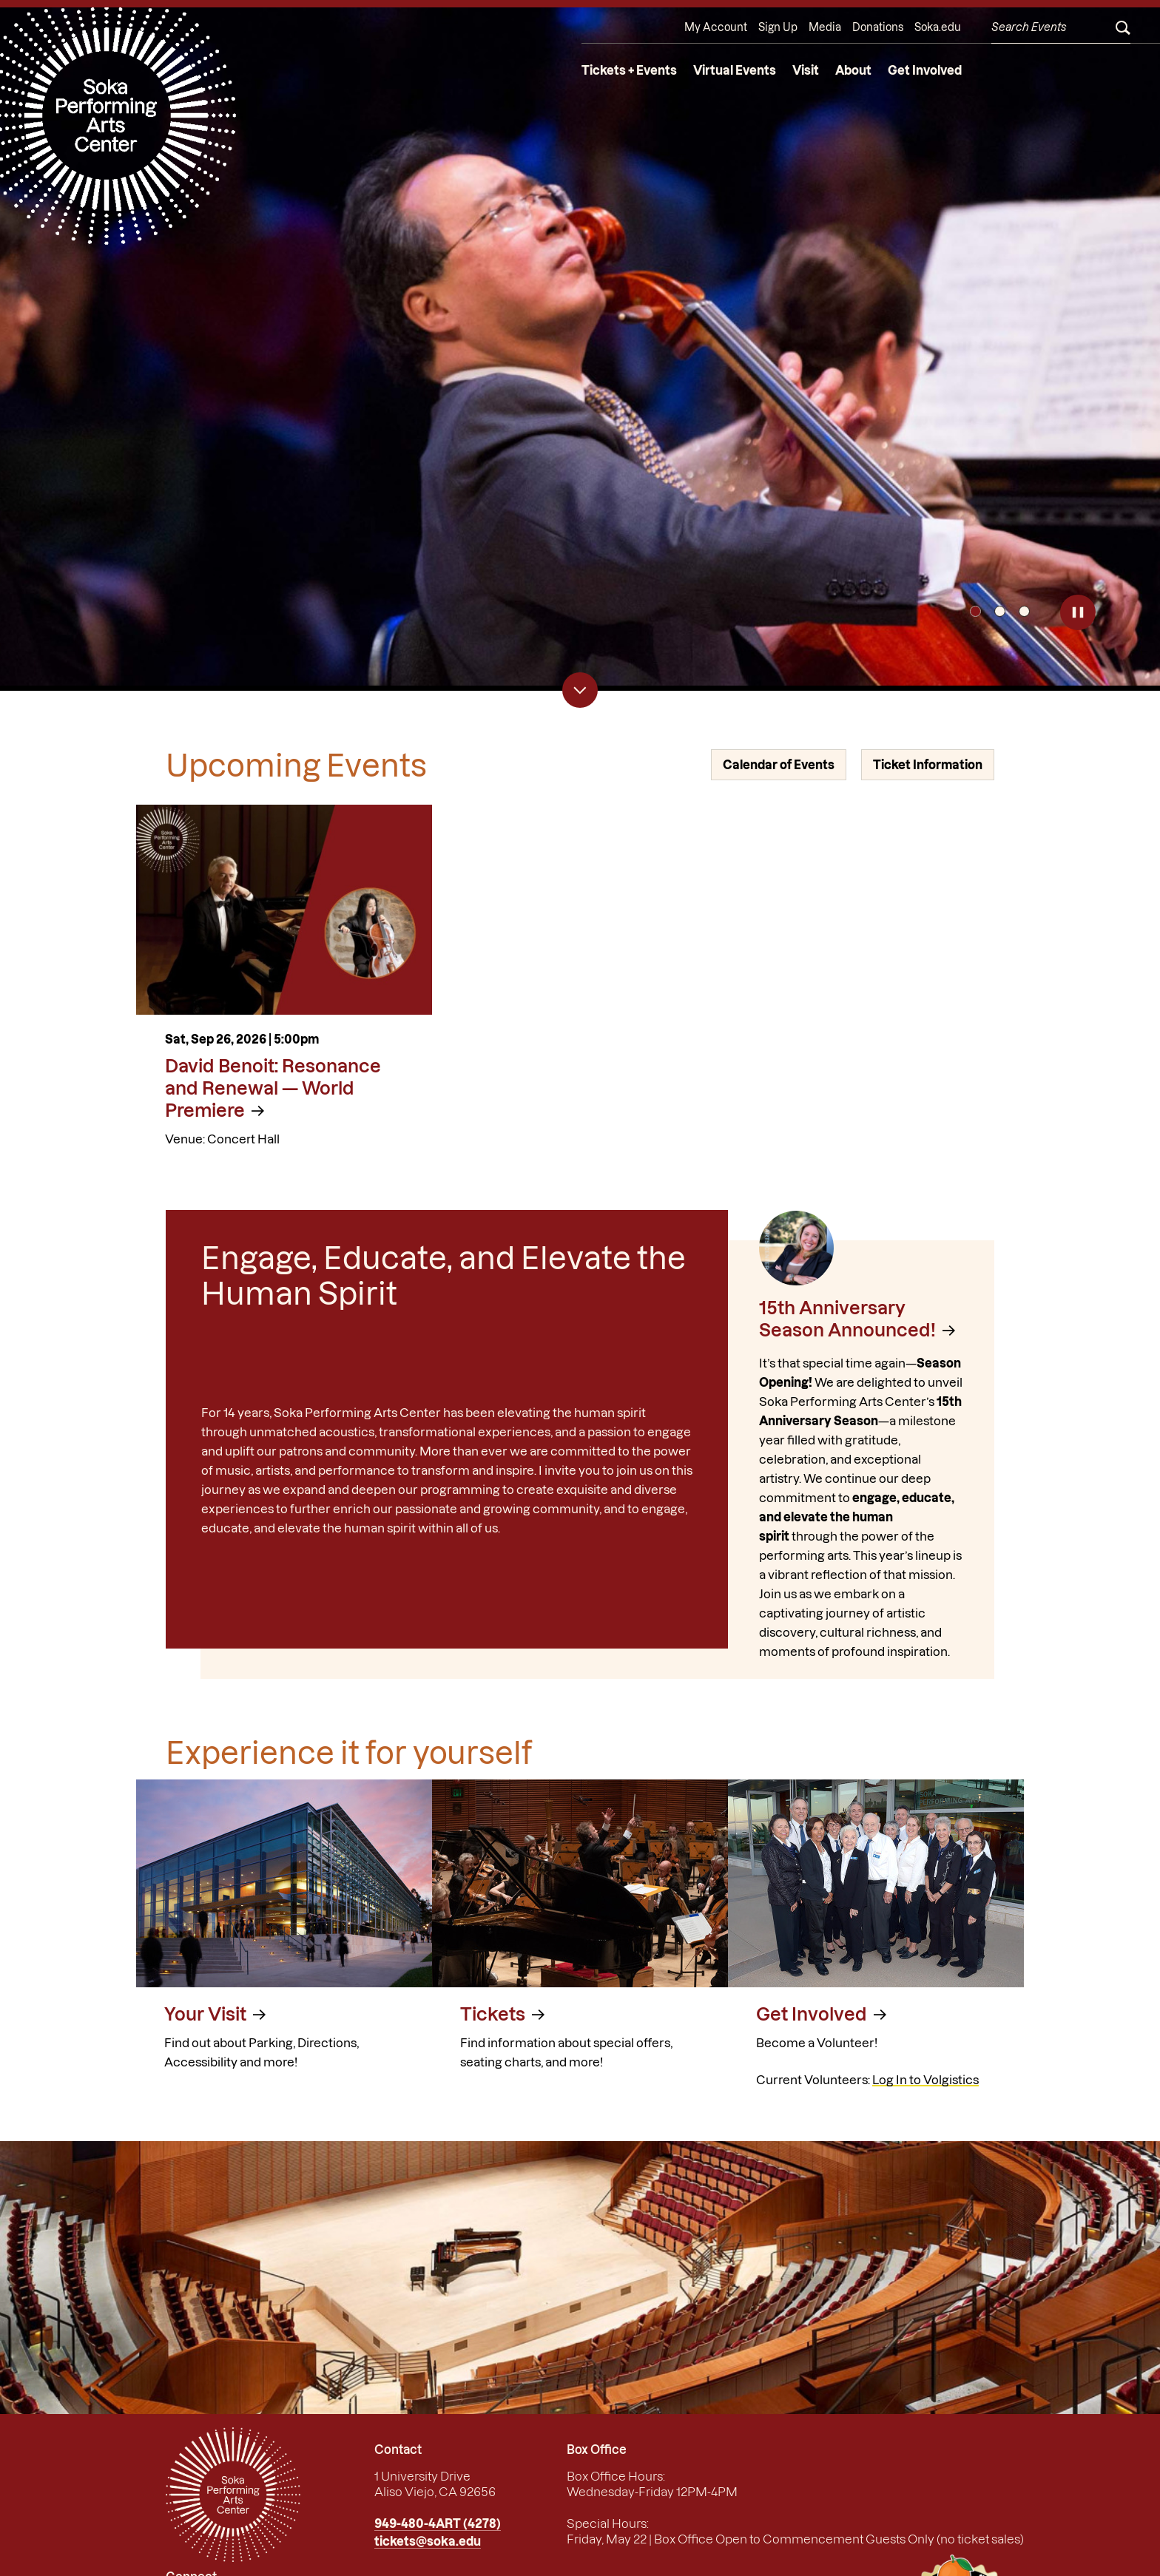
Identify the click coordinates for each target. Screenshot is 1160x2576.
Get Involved (925, 70)
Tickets (492, 2014)
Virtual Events (734, 70)
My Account (715, 27)
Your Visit (205, 2014)
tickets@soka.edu (427, 2541)
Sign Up (778, 27)
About (853, 70)
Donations (877, 27)
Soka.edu (937, 27)
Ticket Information (927, 764)
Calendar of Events (778, 764)
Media (825, 27)
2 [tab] (999, 611)
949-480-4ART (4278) (437, 2523)
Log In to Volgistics (925, 2079)
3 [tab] (1024, 611)
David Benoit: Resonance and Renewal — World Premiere (273, 1088)
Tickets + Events (629, 70)
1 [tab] (975, 611)
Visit (805, 70)
